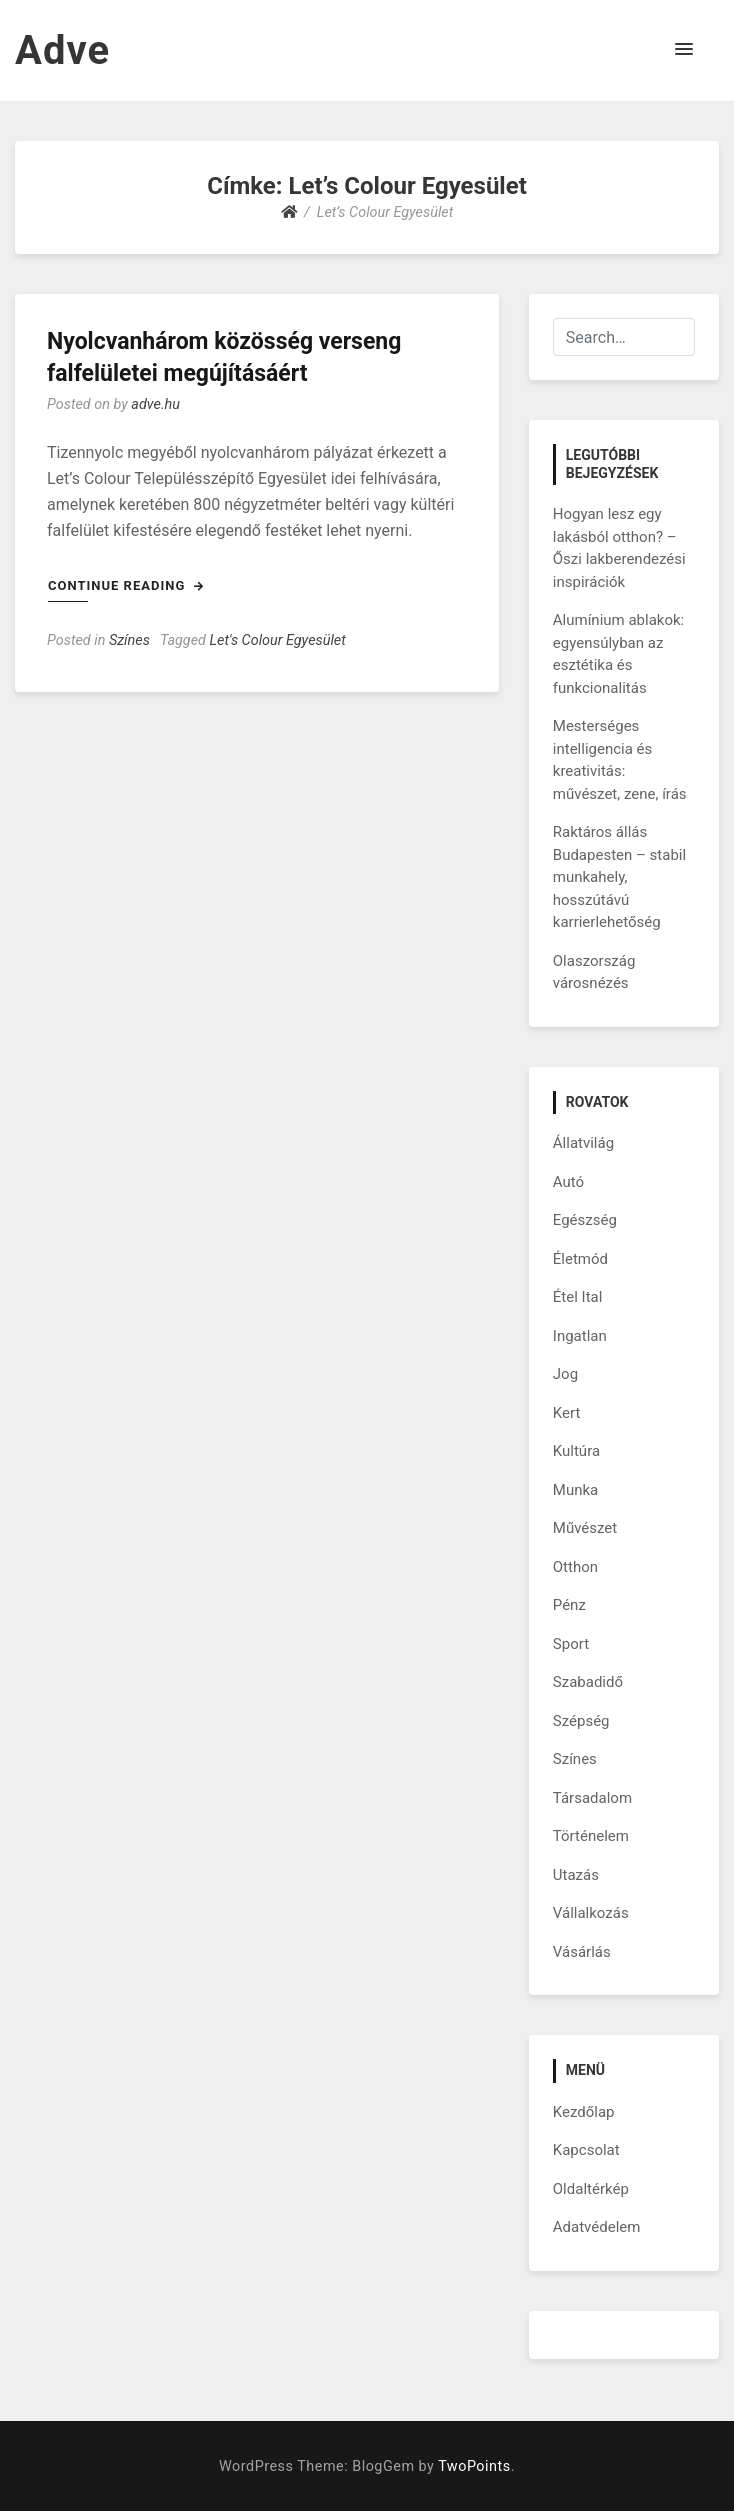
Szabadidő (588, 1682)
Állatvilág (583, 1143)
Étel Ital (578, 1297)
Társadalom (592, 1798)
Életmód (580, 1259)
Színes (129, 640)
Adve (62, 50)
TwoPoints (474, 2466)
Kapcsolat (586, 2150)
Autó (568, 1182)
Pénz (569, 1605)
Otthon (575, 1567)
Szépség (581, 1721)
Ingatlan (580, 1336)
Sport (571, 1644)
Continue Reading (126, 585)
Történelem (591, 1836)
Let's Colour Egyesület (278, 640)
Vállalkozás (591, 1913)
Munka (575, 1490)
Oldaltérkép (591, 2189)
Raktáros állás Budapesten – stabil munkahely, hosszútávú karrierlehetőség (619, 877)
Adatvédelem (597, 2227)
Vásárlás (582, 1952)
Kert (567, 1413)
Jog (565, 1374)
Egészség (585, 1220)
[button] (684, 50)
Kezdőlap (584, 2112)
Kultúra (576, 1451)
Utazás (576, 1875)
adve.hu (155, 404)
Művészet (585, 1528)
